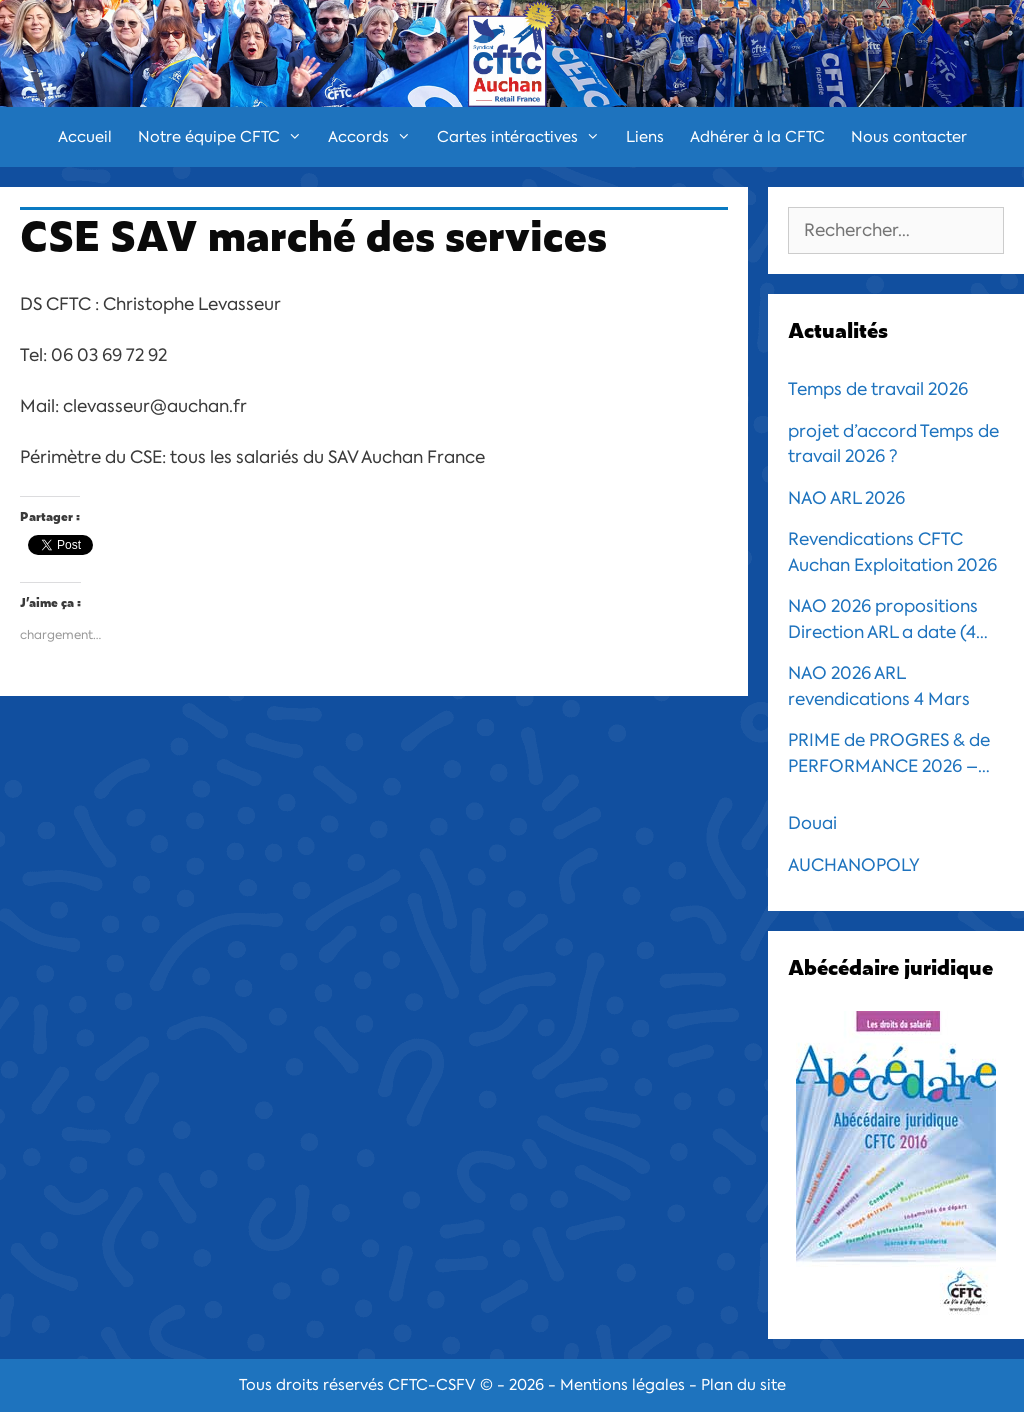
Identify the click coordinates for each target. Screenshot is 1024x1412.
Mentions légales (622, 1385)
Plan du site (743, 1385)
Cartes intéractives (525, 137)
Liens (645, 137)
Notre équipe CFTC (226, 137)
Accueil (85, 137)
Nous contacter (909, 137)
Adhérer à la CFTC (757, 137)
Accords (376, 137)
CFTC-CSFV (432, 1385)
